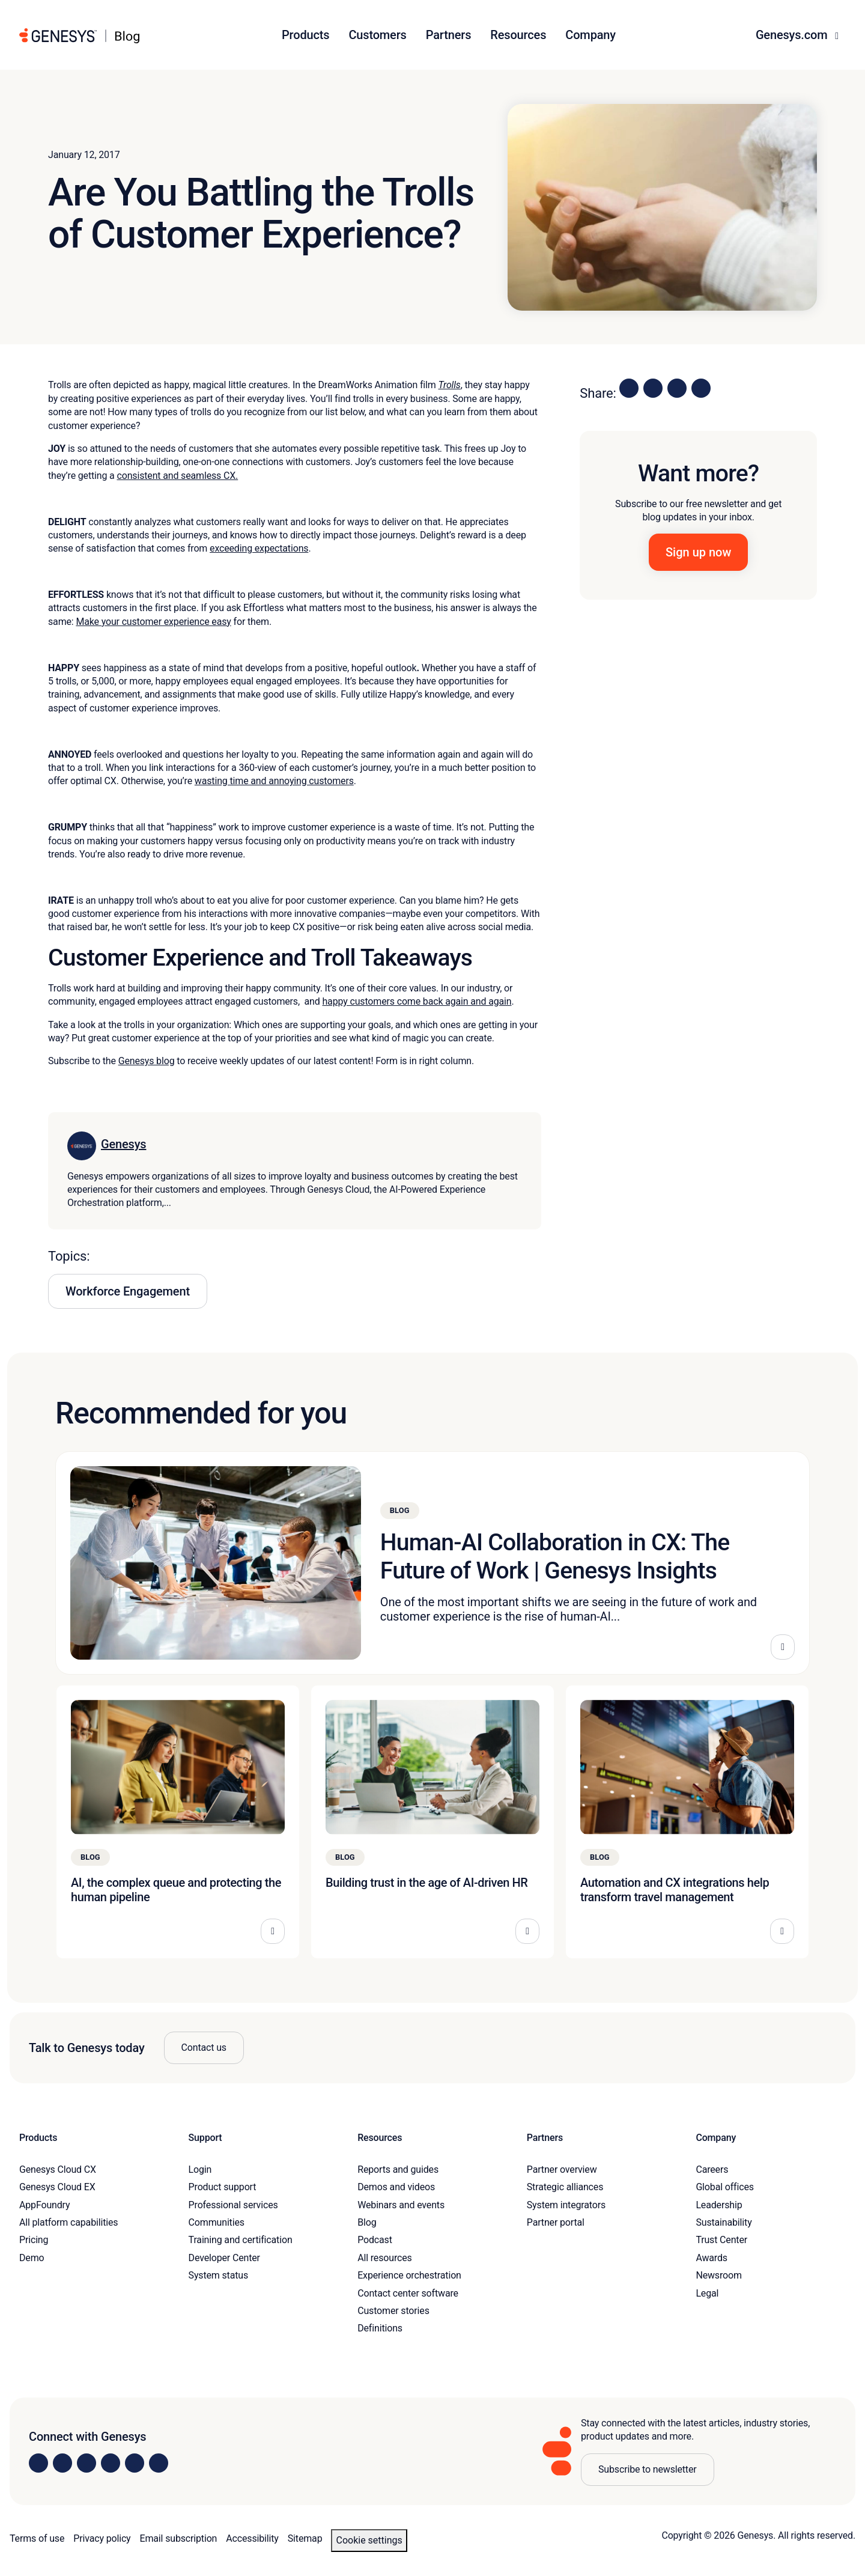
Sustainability (723, 2222)
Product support (222, 2187)
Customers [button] (377, 35)
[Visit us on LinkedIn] (38, 2463)
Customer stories (393, 2310)
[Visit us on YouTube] (134, 2463)
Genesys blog (146, 1061)
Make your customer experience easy (153, 621)
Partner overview (562, 2169)
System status (218, 2275)
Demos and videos (396, 2187)
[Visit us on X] (86, 2463)
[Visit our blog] (158, 2463)
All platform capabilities (68, 2222)
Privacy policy (101, 2538)
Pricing (33, 2240)
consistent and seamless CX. (177, 475)
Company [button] (590, 35)
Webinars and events (401, 2205)
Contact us (203, 2047)
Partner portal (555, 2222)
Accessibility (252, 2538)
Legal (707, 2293)
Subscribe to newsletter (647, 2469)
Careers (712, 2169)
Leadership (719, 2205)
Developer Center (224, 2258)
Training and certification (241, 2240)
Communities (216, 2222)
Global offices (724, 2187)
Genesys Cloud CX (57, 2169)
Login (200, 2169)
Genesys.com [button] (793, 35)
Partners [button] (449, 35)
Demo (31, 2258)
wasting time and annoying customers (274, 781)
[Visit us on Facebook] (110, 2463)
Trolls (449, 385)
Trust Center (721, 2240)
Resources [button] (518, 35)
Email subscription (178, 2538)
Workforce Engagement (127, 1291)
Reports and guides (398, 2169)
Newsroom (718, 2275)
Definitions (379, 2328)
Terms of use (37, 2538)
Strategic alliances (565, 2187)
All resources (384, 2258)
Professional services (233, 2205)
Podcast (374, 2240)
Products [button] (305, 35)
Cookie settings (369, 2540)
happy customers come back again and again (416, 1001)
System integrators (566, 2205)
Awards (711, 2258)
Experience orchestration (409, 2275)
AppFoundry (44, 2205)
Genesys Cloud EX (57, 2187)
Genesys (123, 1144)
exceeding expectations (259, 548)
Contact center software (407, 2293)
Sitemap (305, 2538)
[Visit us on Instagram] (62, 2463)
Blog (366, 2222)
